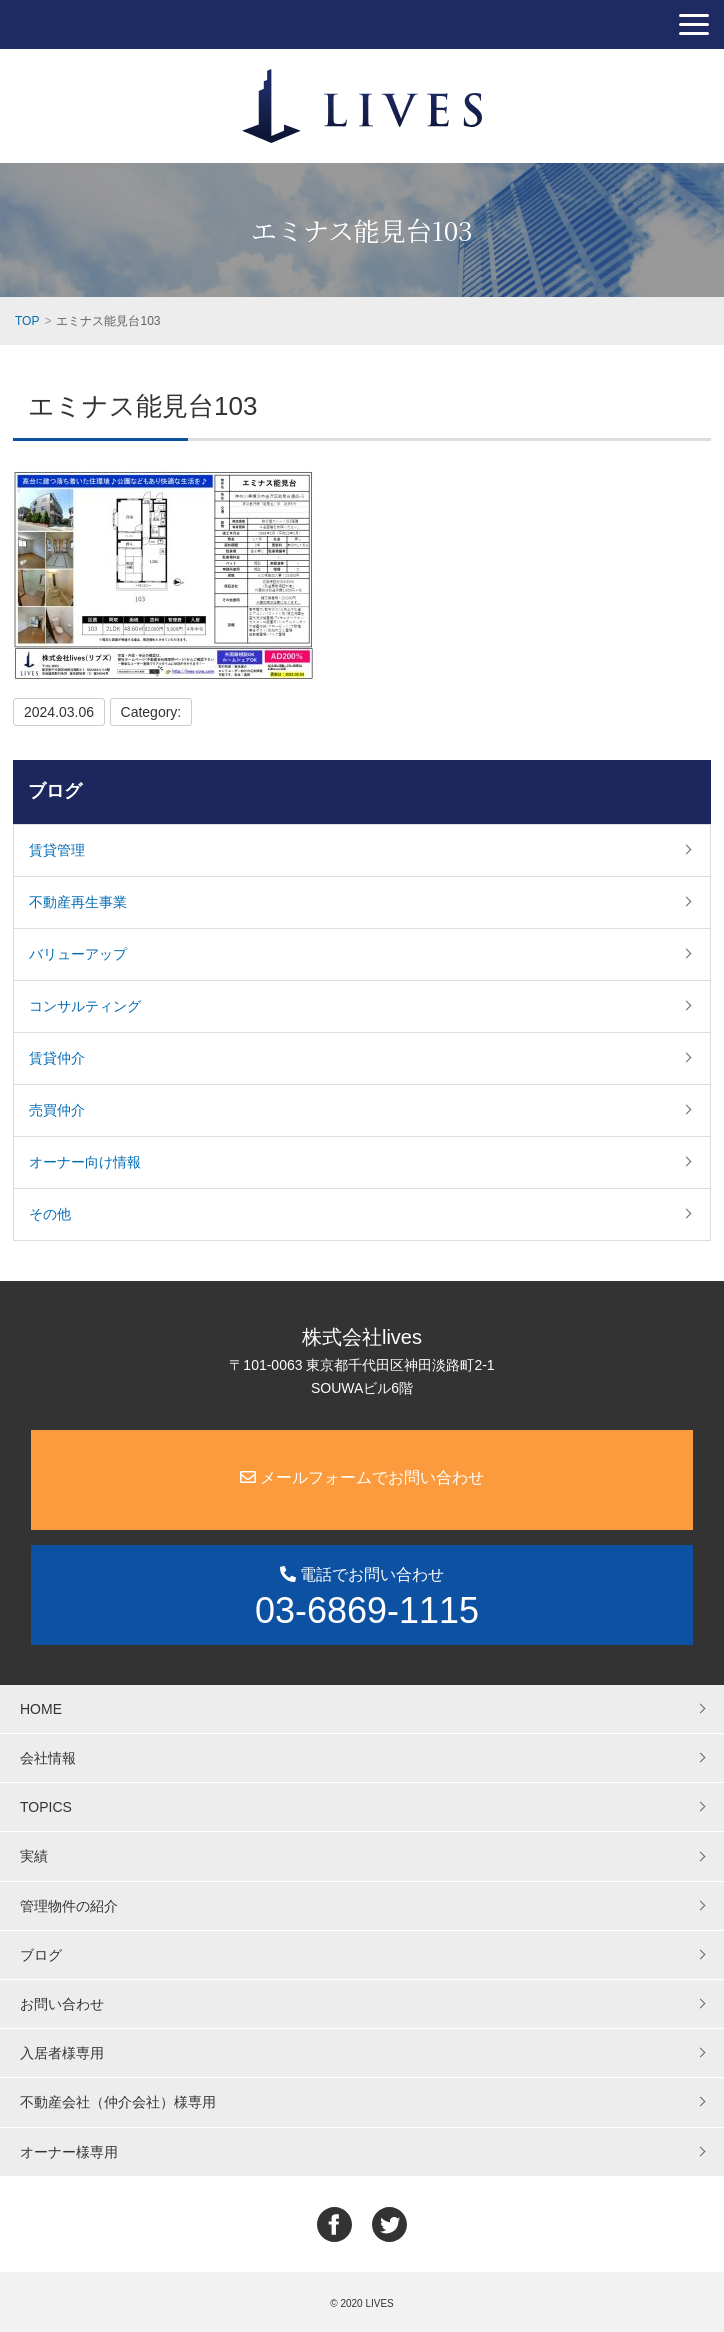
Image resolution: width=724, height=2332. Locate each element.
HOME (41, 1709)
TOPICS (46, 1807)
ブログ (55, 791)
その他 (50, 1214)
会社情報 (48, 1758)
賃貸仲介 (57, 1058)
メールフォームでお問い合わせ (362, 1477)
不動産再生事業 (78, 902)
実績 (34, 1856)
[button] (694, 24)
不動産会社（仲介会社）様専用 (118, 2102)
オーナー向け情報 (85, 1162)
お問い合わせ (62, 2004)
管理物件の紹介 (69, 1906)
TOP (27, 321)
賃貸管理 (57, 850)
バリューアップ (78, 954)
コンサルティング (85, 1006)
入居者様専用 (62, 2053)
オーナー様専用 (69, 2152)
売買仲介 (57, 1110)
